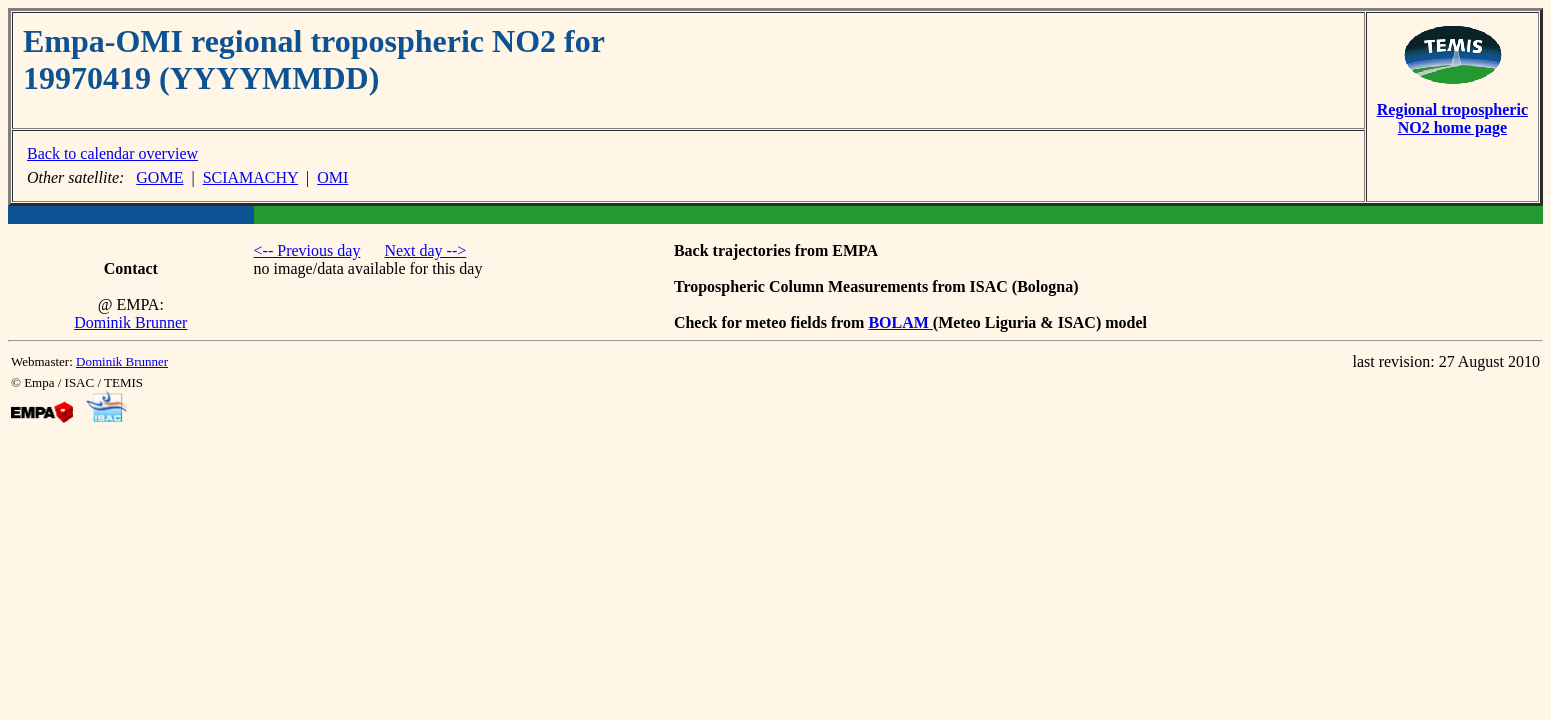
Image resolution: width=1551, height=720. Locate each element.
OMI (332, 177)
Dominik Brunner (130, 322)
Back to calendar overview (112, 153)
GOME (159, 177)
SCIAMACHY (250, 177)
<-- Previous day (307, 250)
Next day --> (425, 250)
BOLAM (900, 322)
